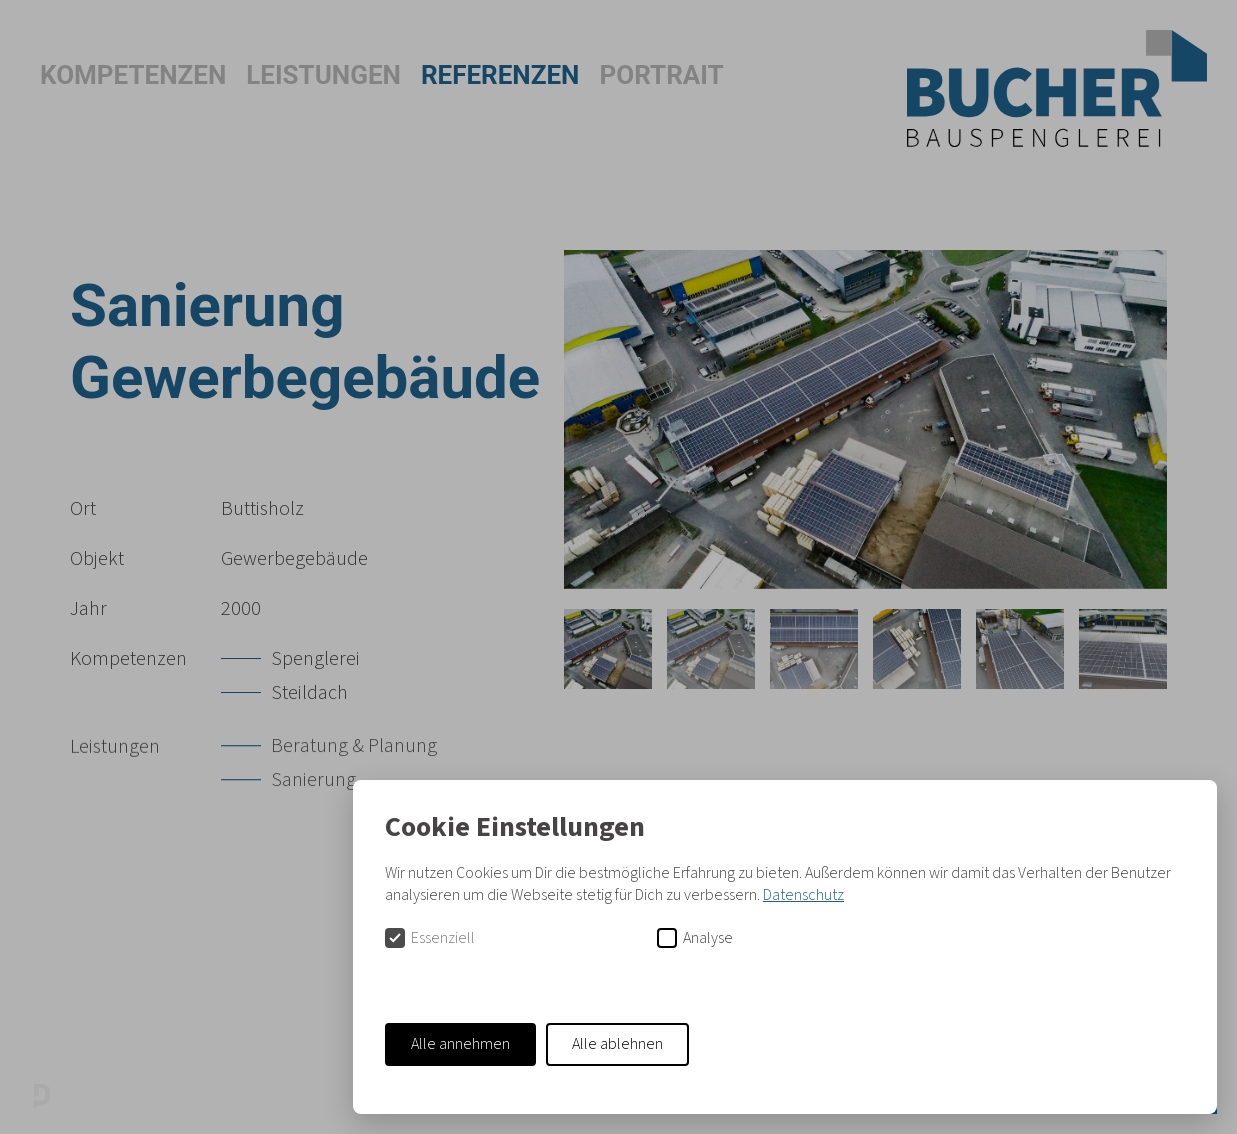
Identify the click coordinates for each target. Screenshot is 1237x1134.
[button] (50, 75)
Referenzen (500, 75)
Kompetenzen (133, 75)
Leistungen (323, 75)
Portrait (661, 75)
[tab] (608, 649)
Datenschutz (803, 895)
